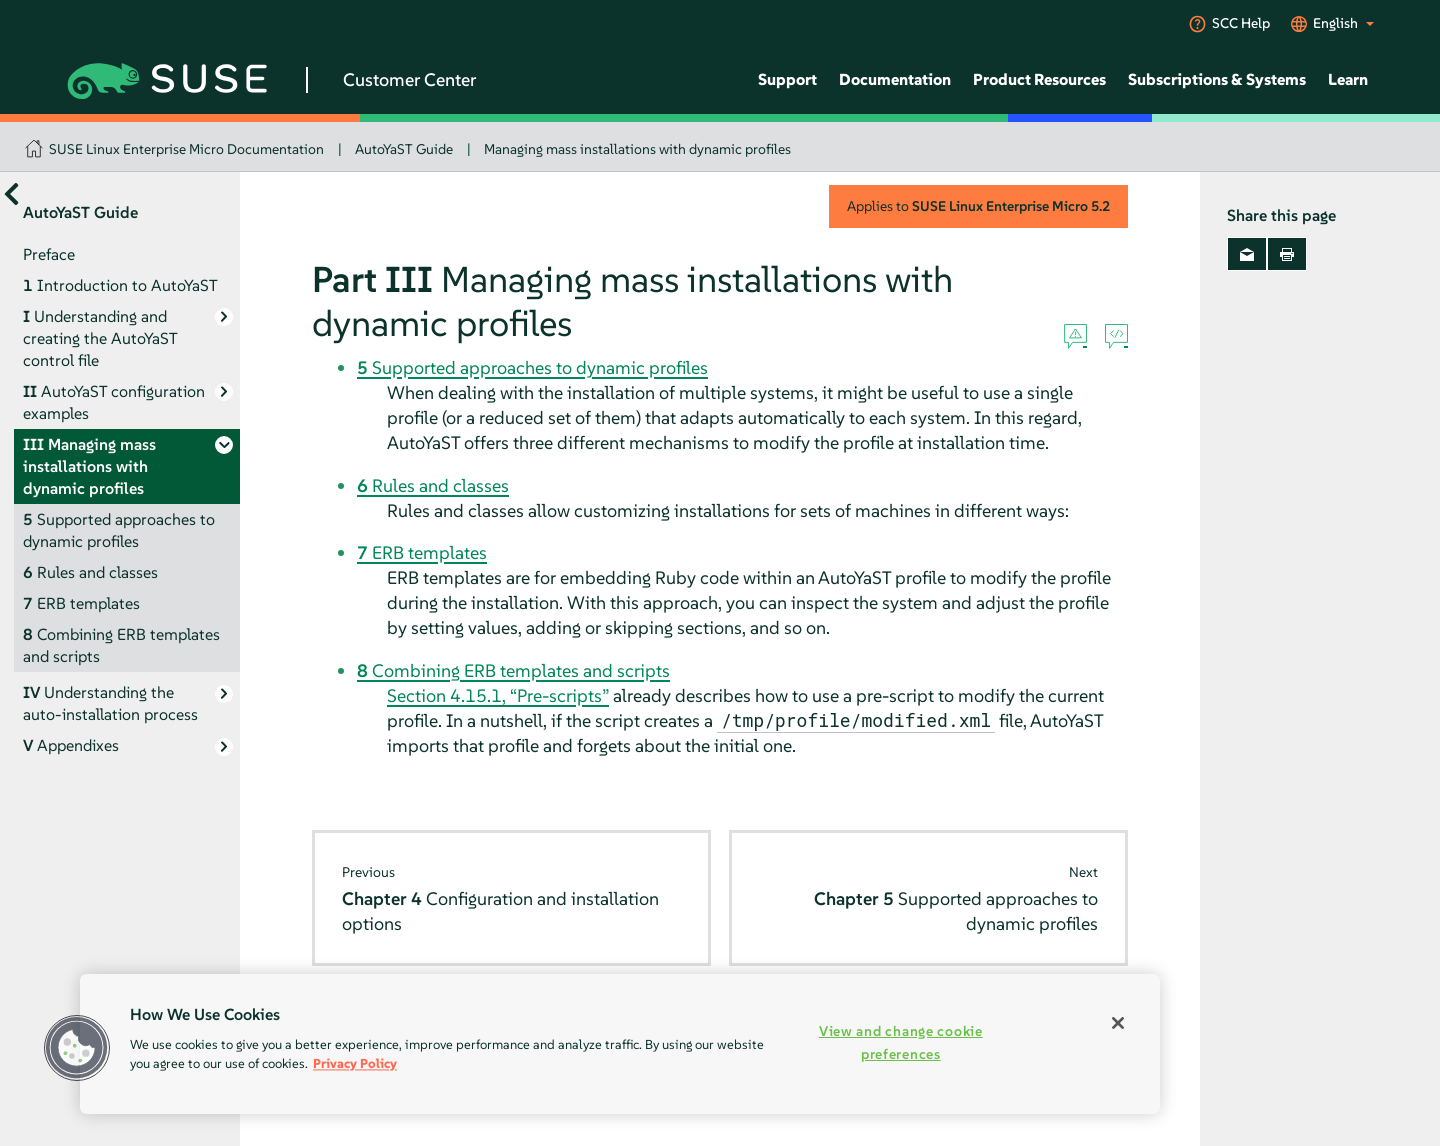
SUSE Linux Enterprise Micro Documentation (186, 149)
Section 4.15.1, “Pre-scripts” (498, 695)
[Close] (1118, 1023)
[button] (77, 1048)
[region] (620, 1044)
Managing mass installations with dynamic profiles (637, 149)
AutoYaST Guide (404, 149)
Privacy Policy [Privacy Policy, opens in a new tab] (355, 1063)
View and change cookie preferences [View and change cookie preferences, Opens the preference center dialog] (901, 1042)
